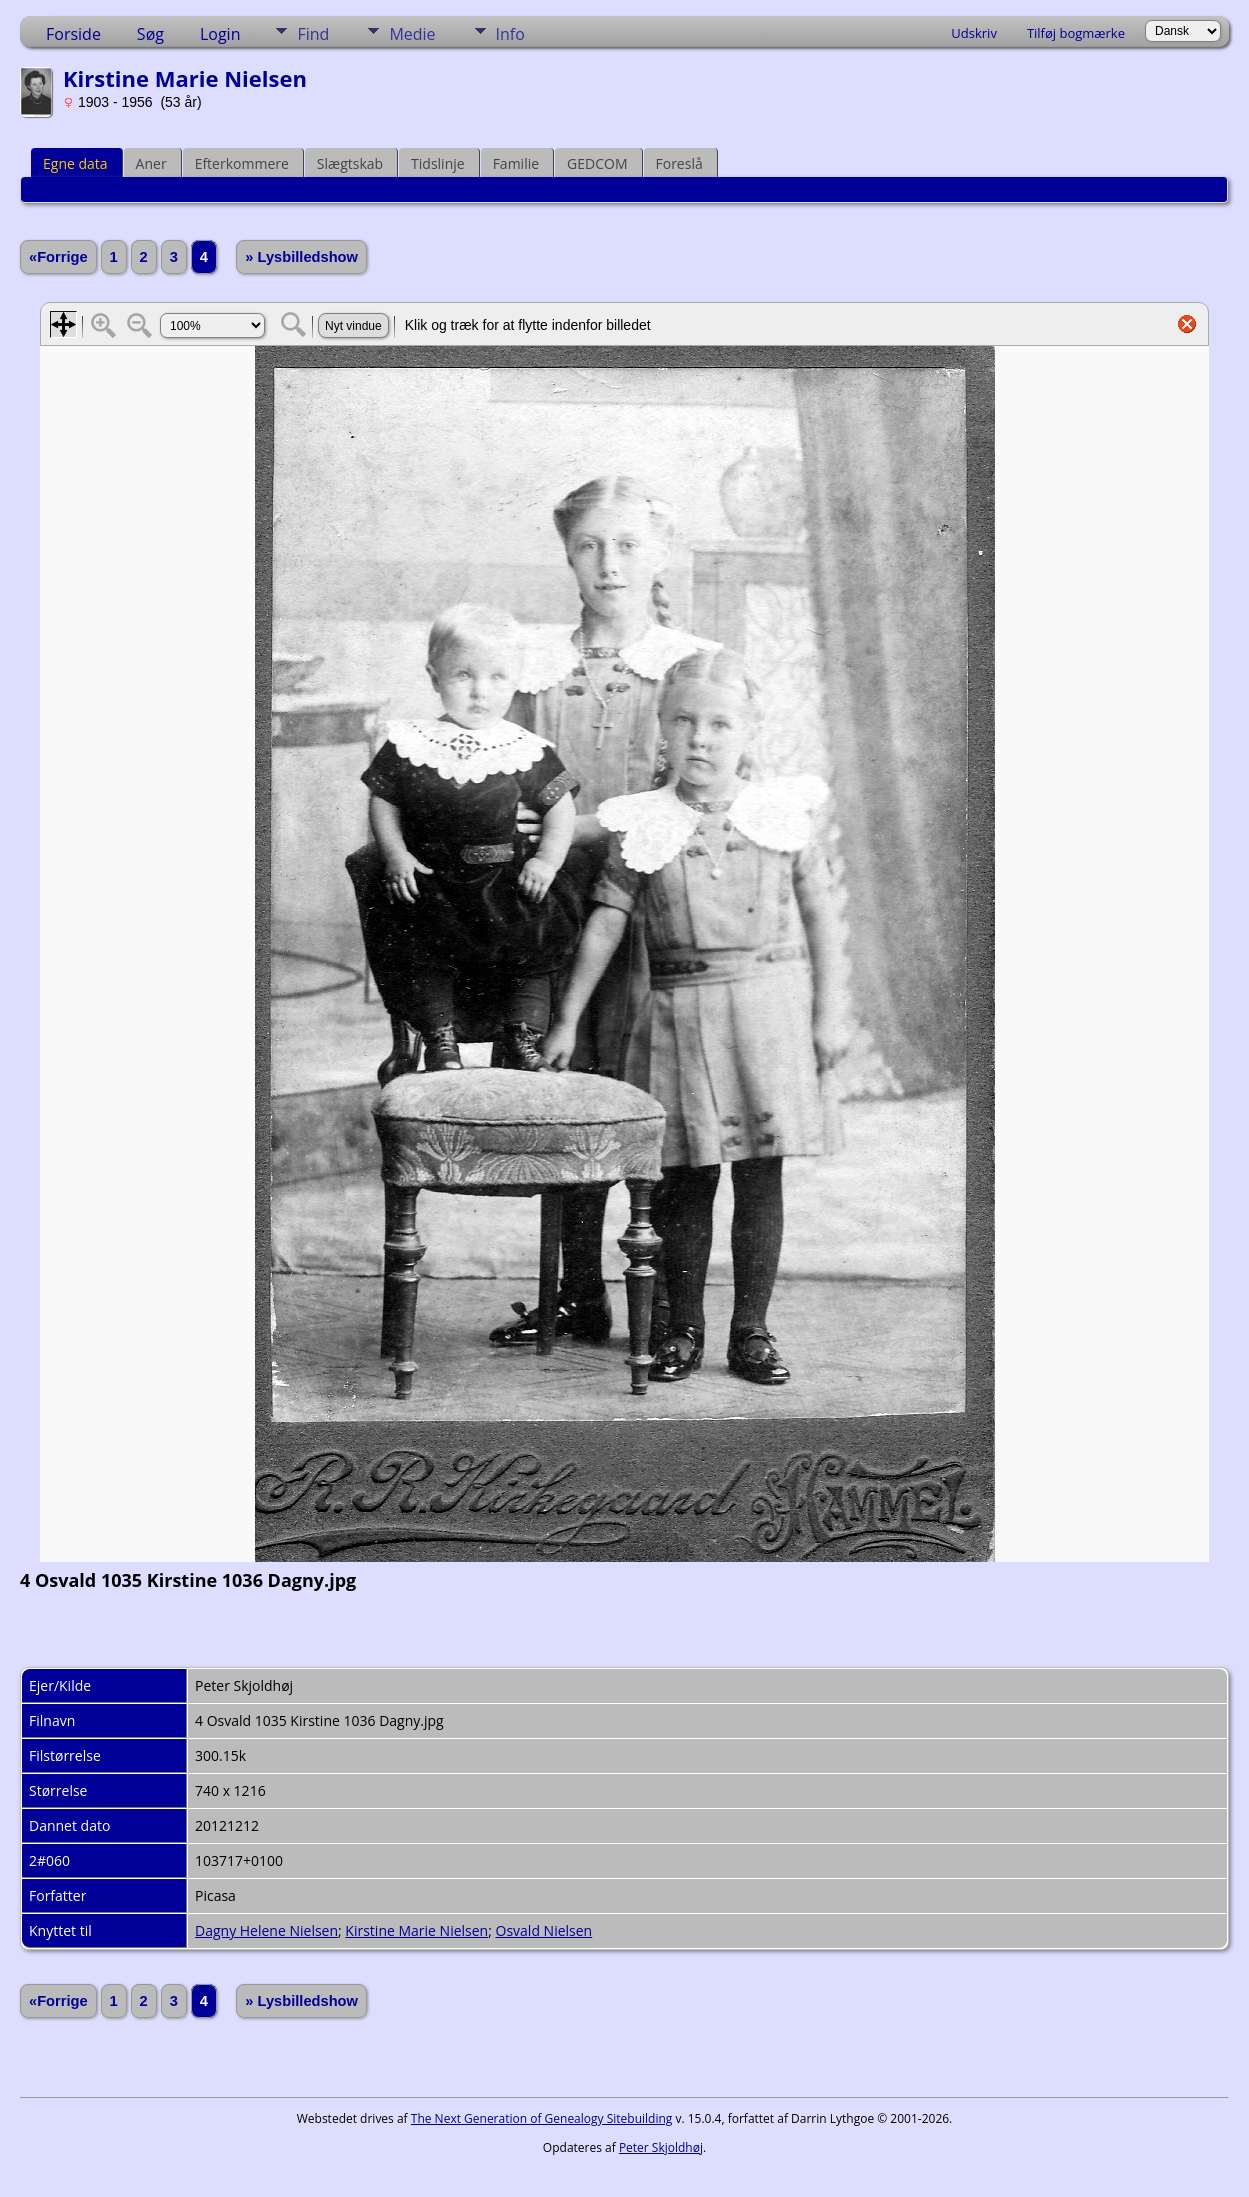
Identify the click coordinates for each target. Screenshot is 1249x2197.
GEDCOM (597, 163)
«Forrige (58, 257)
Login (220, 34)
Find (313, 34)
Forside (73, 34)
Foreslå (679, 163)
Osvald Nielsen (544, 1930)
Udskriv (974, 33)
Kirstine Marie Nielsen (416, 1930)
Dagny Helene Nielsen (266, 1930)
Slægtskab (350, 163)
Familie (516, 163)
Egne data (75, 163)
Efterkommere (242, 163)
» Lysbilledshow (301, 257)
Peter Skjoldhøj (661, 2147)
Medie (412, 34)
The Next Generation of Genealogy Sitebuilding (542, 2118)
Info (510, 34)
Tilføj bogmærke (1076, 33)
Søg (150, 34)
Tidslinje (438, 163)
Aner (151, 163)
